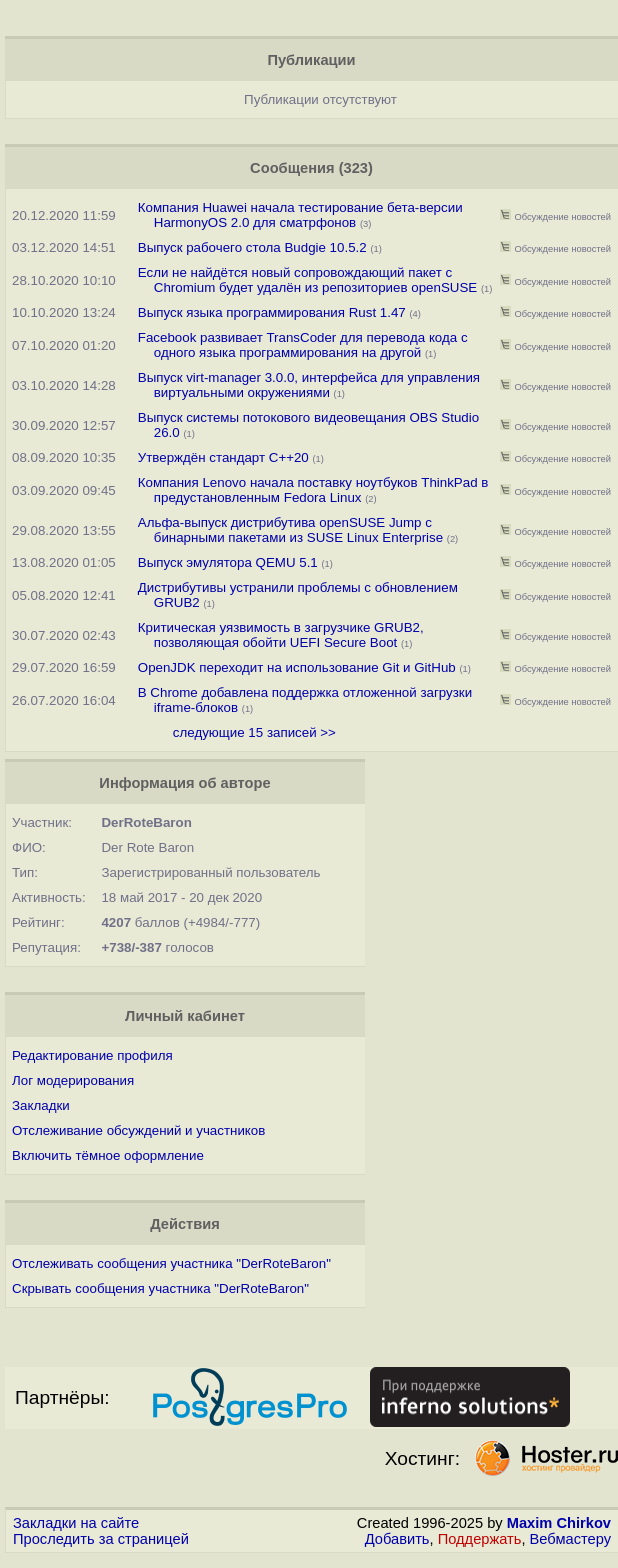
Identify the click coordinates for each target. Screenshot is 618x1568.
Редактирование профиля (92, 1055)
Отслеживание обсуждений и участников (138, 1130)
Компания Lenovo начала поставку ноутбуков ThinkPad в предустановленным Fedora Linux (313, 490)
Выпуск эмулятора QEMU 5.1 (228, 562)
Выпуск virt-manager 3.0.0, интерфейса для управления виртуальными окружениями (309, 385)
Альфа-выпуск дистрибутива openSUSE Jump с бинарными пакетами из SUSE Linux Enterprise (290, 530)
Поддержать (480, 1539)
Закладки (41, 1105)
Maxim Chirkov (559, 1523)
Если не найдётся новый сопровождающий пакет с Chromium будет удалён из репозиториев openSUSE (307, 280)
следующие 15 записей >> (254, 732)
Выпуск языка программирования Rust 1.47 (272, 312)
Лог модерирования (73, 1080)
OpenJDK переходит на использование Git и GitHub (299, 667)
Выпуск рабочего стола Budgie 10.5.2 (252, 247)
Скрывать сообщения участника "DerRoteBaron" (160, 1288)
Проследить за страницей (101, 1539)
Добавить (397, 1539)
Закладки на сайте (76, 1523)
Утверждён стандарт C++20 (223, 457)
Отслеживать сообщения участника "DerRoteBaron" (171, 1263)
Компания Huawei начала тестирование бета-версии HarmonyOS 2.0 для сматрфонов (300, 215)
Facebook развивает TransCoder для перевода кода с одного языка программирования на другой (303, 345)
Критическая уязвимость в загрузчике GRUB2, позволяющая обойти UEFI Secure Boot (281, 635)
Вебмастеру (570, 1539)
